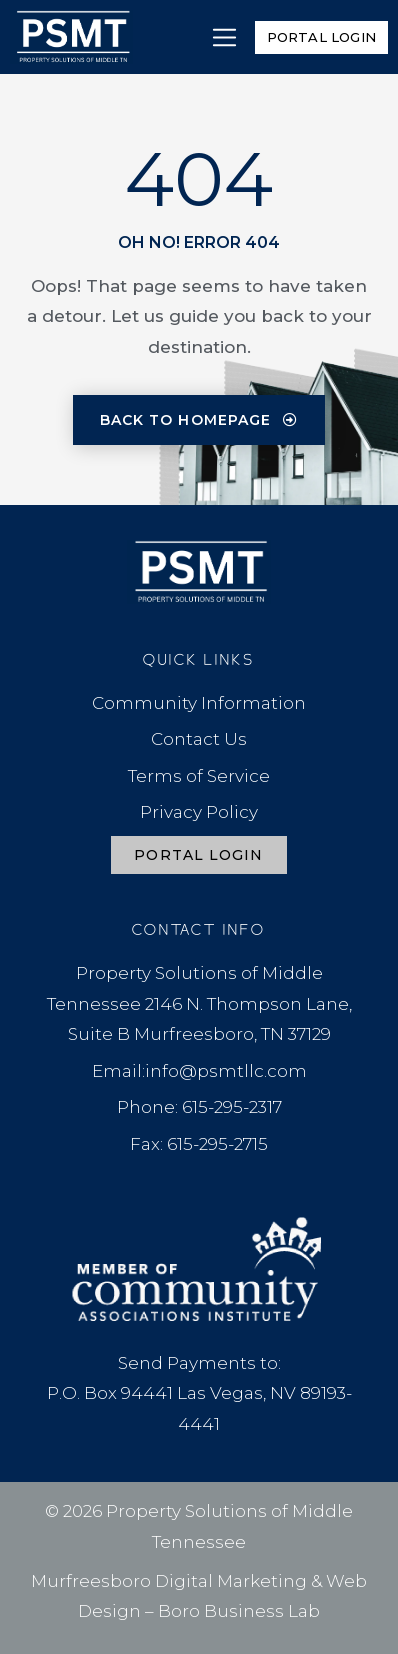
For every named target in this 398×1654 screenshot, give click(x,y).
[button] (224, 37)
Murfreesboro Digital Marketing (169, 1581)
